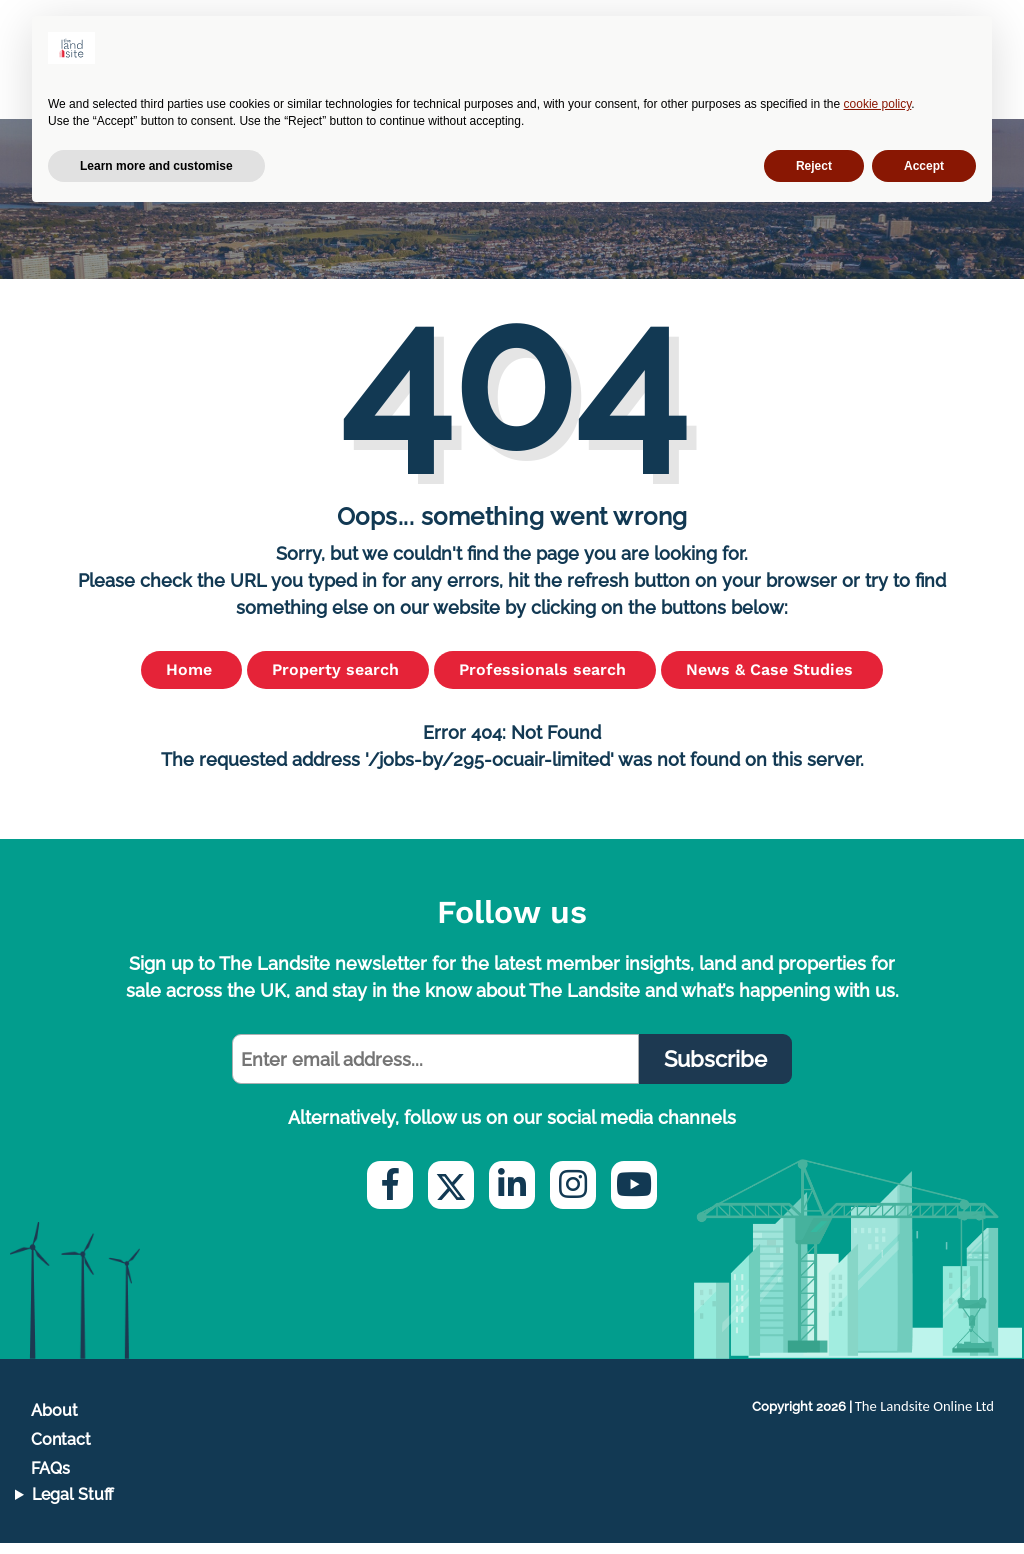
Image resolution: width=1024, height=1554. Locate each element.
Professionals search (545, 680)
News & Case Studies (772, 680)
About (54, 1421)
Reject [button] (814, 166)
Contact (61, 1450)
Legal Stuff (73, 1505)
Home (191, 680)
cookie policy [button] (878, 104)
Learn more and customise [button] (156, 166)
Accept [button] (924, 166)
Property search (338, 680)
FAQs (50, 1479)
